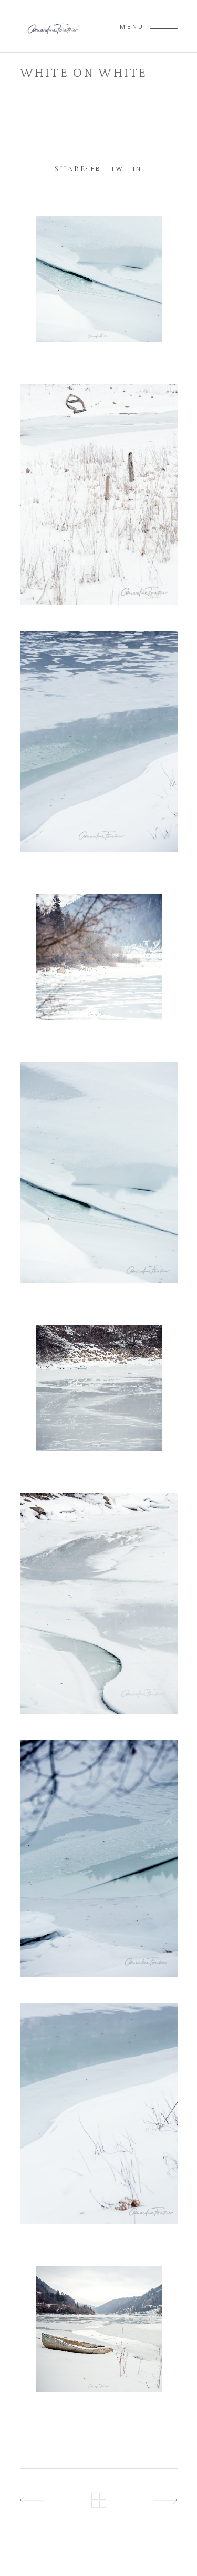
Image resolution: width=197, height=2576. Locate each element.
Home (31, 87)
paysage (64, 87)
